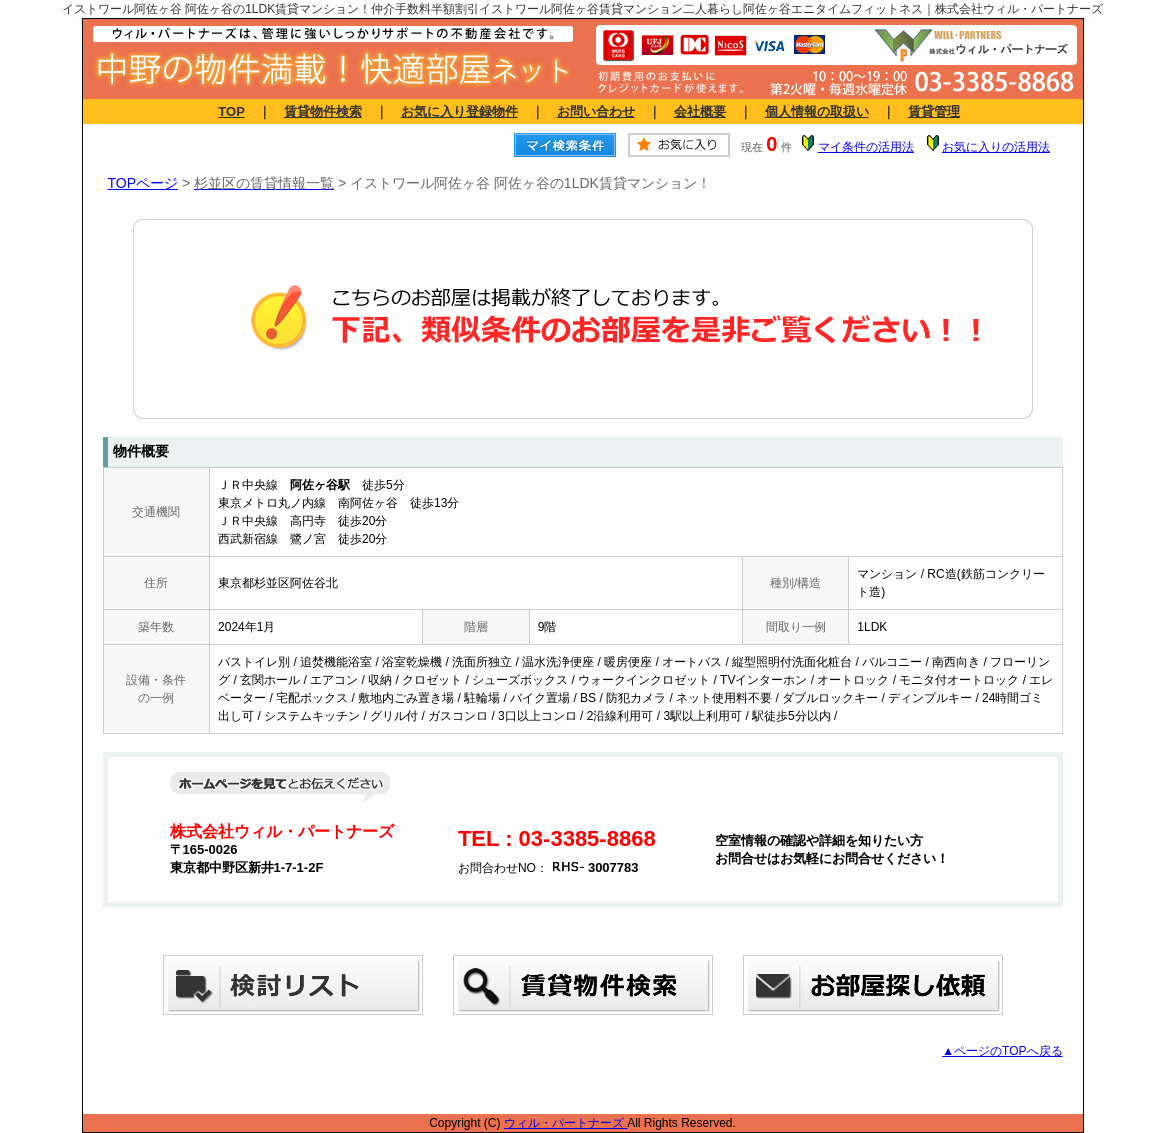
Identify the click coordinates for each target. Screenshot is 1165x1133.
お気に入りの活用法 (996, 147)
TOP (231, 111)
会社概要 (700, 111)
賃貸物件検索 (323, 111)
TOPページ (143, 183)
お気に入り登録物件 (459, 111)
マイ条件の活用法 (866, 147)
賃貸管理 (934, 111)
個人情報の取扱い (817, 111)
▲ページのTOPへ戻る (1002, 1051)
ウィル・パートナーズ (565, 1123)
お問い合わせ (596, 111)
